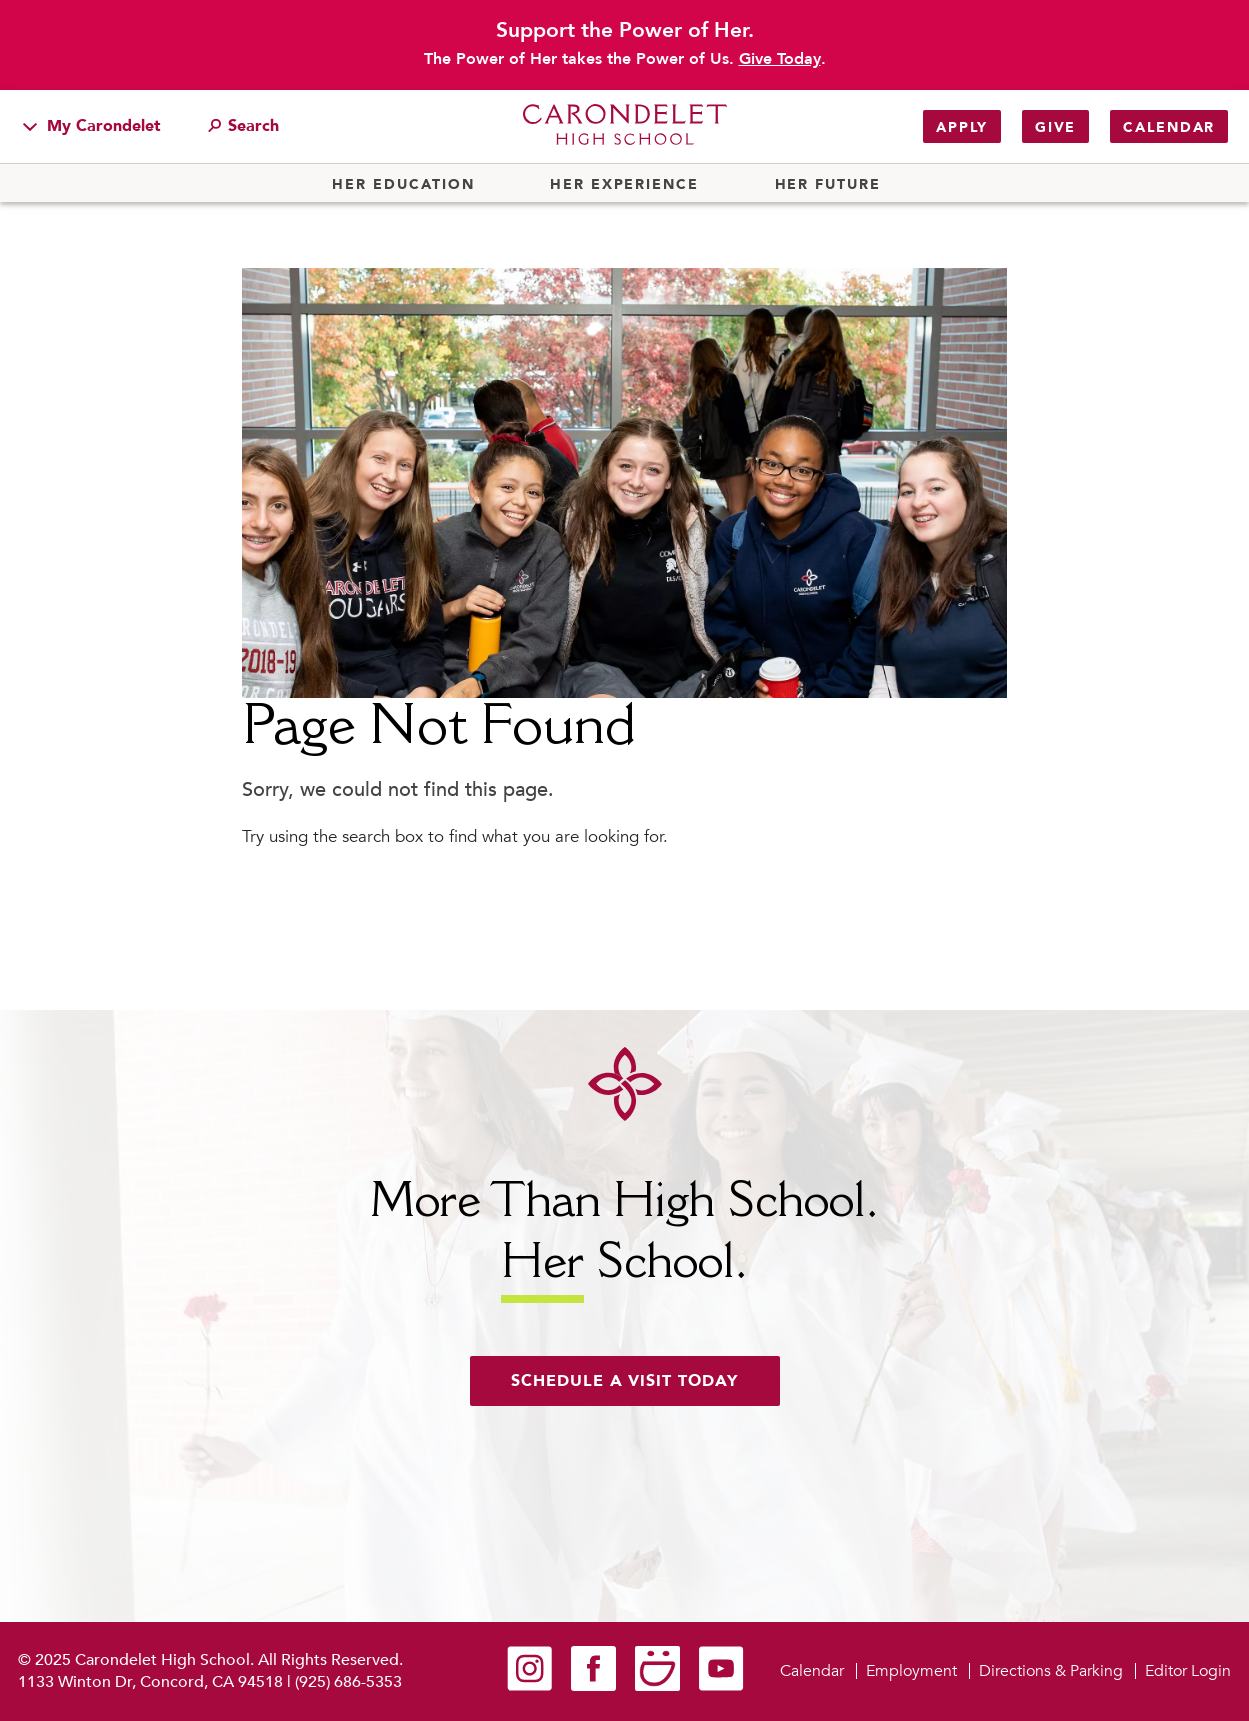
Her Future (828, 185)
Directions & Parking (1051, 1671)
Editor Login (1188, 1671)
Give (1055, 127)
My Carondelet (92, 126)
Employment (911, 1671)
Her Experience (624, 185)
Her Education (403, 185)
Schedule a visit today (625, 1381)
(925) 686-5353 (348, 1682)
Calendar (1169, 127)
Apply (962, 127)
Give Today (780, 59)
